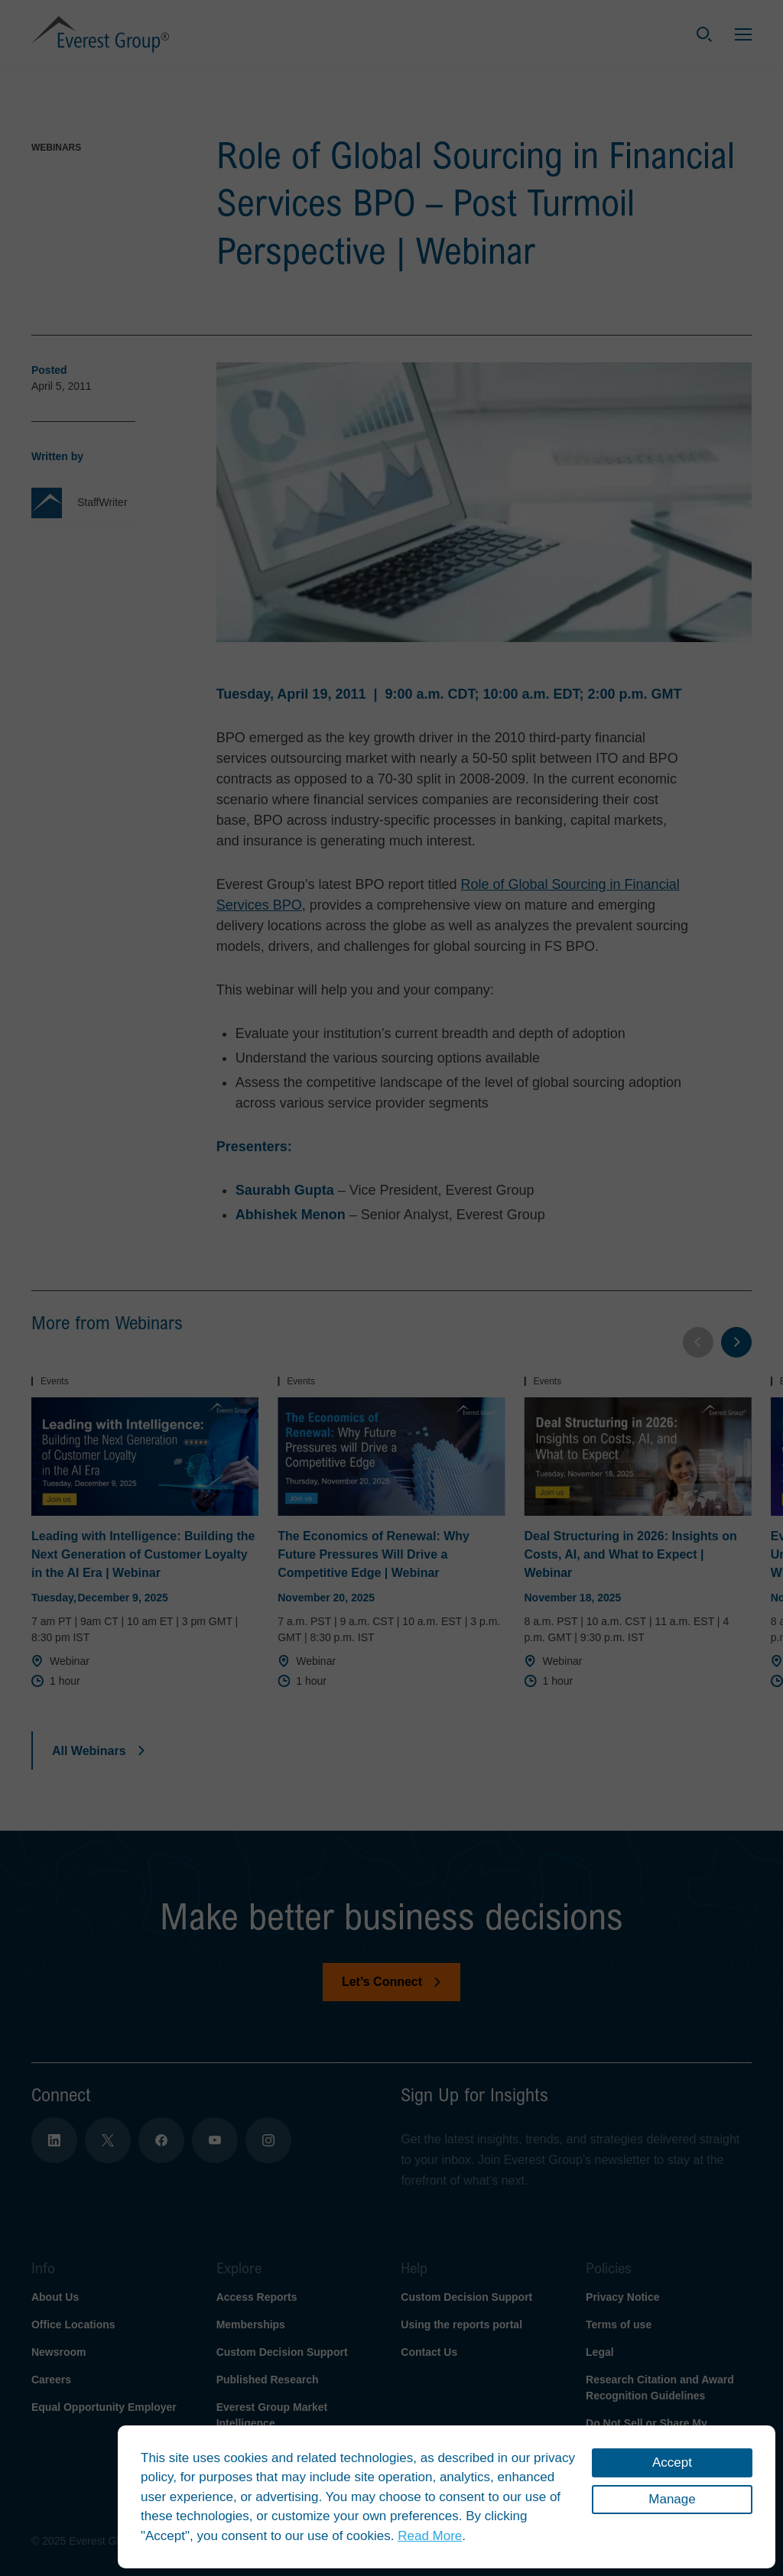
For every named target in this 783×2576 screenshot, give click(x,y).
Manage (671, 2499)
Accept (672, 2462)
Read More (430, 2536)
